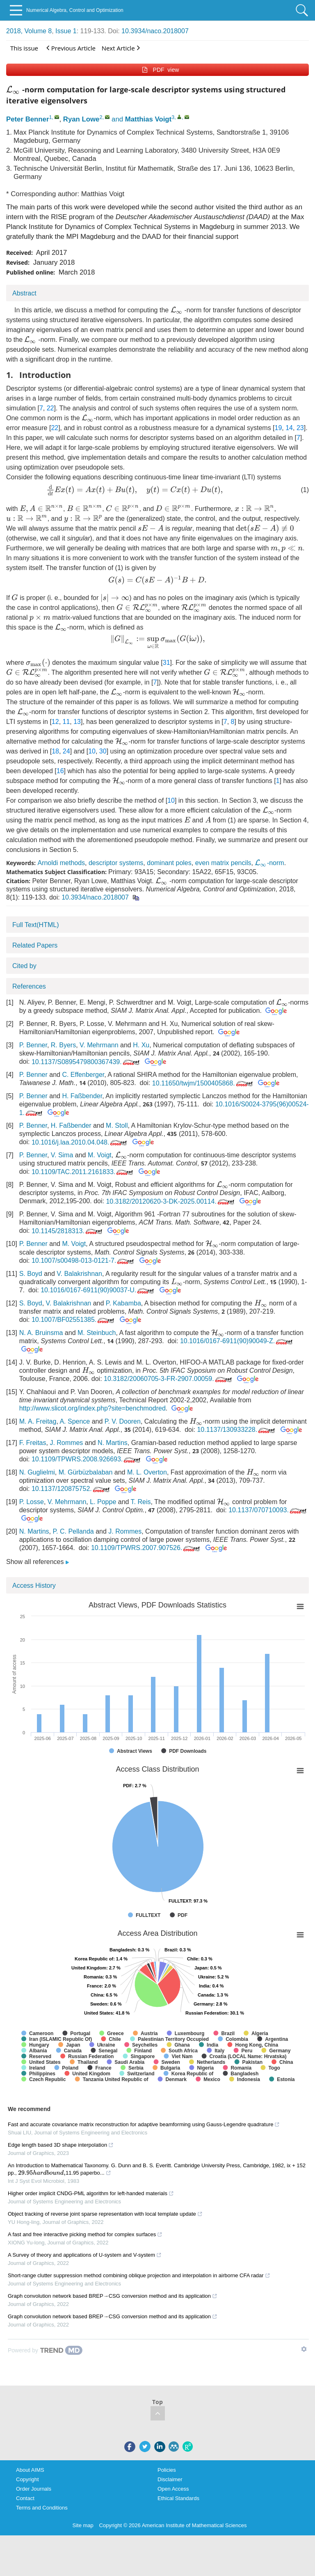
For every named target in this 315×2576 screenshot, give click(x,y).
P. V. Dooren (123, 1421)
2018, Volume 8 (29, 30)
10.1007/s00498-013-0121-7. (83, 1260)
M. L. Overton (147, 1472)
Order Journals (33, 2489)
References (29, 986)
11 (66, 721)
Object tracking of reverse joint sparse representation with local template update (105, 2214)
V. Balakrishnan (79, 1273)
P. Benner (33, 1045)
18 (55, 751)
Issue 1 (66, 30)
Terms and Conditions (42, 2508)
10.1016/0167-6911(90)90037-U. (98, 1290)
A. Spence (74, 1421)
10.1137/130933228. (236, 1429)
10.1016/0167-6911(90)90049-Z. (237, 1340)
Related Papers (34, 945)
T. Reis (141, 1501)
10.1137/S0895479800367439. (86, 1061)
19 (278, 427)
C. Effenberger (83, 1074)
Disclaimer (170, 2479)
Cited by (24, 965)
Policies (167, 2470)
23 (300, 427)
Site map (83, 2525)
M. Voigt (100, 1155)
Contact (25, 2498)
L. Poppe (103, 1501)
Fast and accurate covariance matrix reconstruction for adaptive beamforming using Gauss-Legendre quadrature (144, 2124)
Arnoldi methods (61, 862)
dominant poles (169, 862)
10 (92, 751)
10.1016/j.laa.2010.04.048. (80, 1142)
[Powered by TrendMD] (45, 2350)
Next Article (121, 48)
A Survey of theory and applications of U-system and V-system (85, 2255)
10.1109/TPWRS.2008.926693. (87, 1459)
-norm (269, 862)
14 (289, 427)
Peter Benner (27, 119)
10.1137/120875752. (71, 1488)
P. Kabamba (123, 1303)
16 (60, 770)
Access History (34, 1585)
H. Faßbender (82, 1095)
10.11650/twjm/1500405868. (203, 1083)
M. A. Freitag (38, 1421)
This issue (24, 48)
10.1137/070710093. (268, 1510)
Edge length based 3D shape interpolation (61, 2145)
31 (166, 662)
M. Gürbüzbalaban (86, 1472)
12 (55, 721)
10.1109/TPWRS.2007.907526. (146, 1547)
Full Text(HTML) (35, 924)
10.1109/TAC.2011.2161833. (83, 1171)
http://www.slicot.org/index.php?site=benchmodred (92, 1408)
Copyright (27, 2479)
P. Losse (31, 1501)
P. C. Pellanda (73, 1531)
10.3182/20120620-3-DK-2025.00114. (171, 1201)
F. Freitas (32, 1442)
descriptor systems (116, 862)
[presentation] (13, 89)
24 (66, 751)
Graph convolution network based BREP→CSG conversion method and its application (112, 2296)
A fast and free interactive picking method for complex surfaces (85, 2234)
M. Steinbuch (97, 1332)
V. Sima (62, 1155)
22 (50, 408)
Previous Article (71, 48)
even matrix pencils (223, 862)
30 (103, 751)
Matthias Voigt (148, 119)
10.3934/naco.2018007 (155, 30)
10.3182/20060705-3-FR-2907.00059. (168, 1378)
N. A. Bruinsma (41, 1332)
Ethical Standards (178, 2498)
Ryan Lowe (81, 119)
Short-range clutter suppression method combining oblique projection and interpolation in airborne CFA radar (139, 2275)
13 (77, 721)
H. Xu (141, 1045)
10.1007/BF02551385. (74, 1319)
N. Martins (113, 1442)
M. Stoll (117, 1125)
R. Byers (63, 1045)
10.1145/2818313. (68, 1230)
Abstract (24, 293)
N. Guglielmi (37, 1472)
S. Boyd (30, 1273)
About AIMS (30, 2470)
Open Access (173, 2489)
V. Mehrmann (99, 1045)
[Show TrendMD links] (304, 2349)
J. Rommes (66, 1442)
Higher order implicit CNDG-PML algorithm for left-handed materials (91, 2193)
